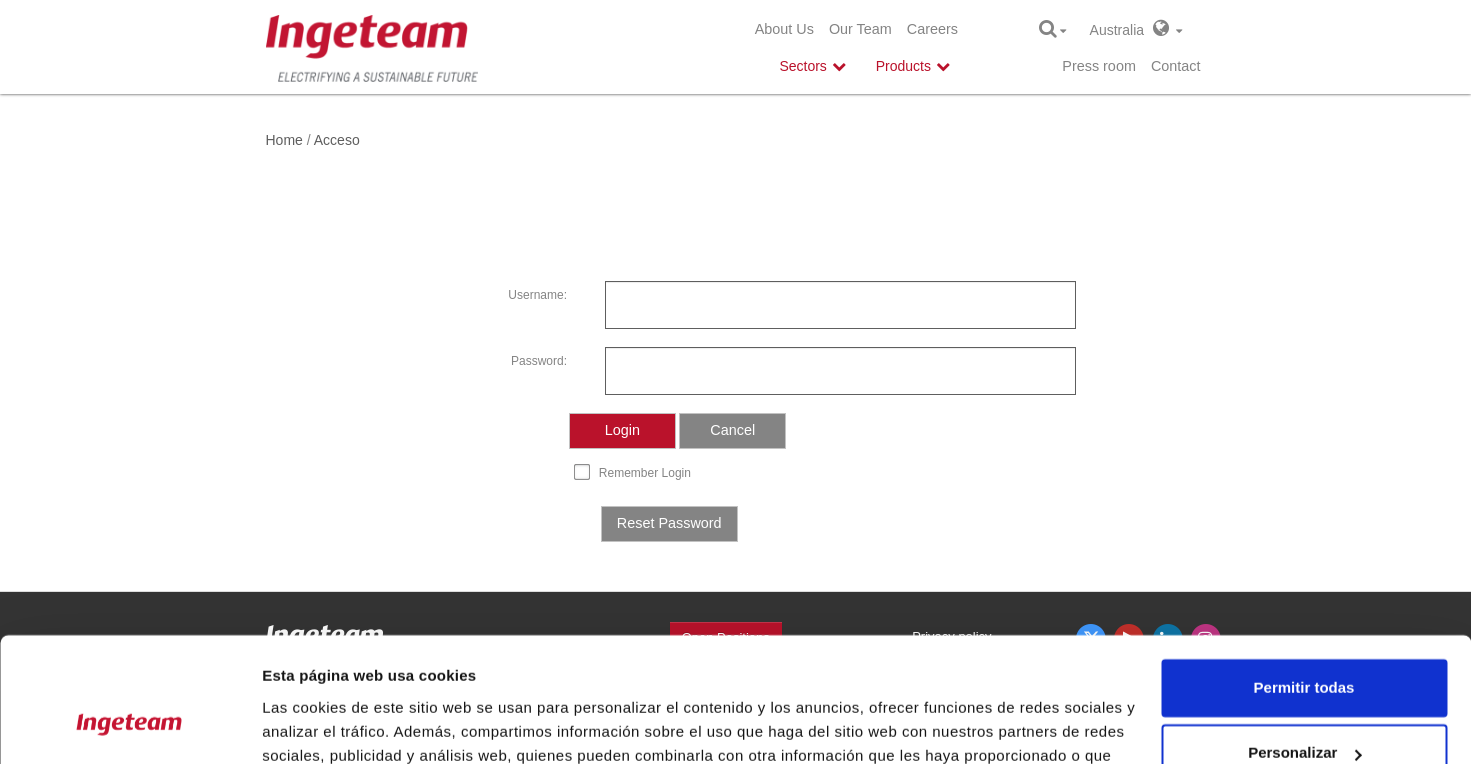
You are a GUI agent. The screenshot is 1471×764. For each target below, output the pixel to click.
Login (622, 430)
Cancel (732, 430)
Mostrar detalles (320, 724)
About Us (784, 29)
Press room (1099, 66)
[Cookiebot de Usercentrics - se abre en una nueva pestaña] (129, 725)
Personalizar (1304, 642)
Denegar (1304, 708)
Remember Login (645, 473)
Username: (537, 295)
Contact (1176, 66)
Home (284, 140)
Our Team (860, 29)
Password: (539, 361)
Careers (932, 29)
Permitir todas (1304, 577)
